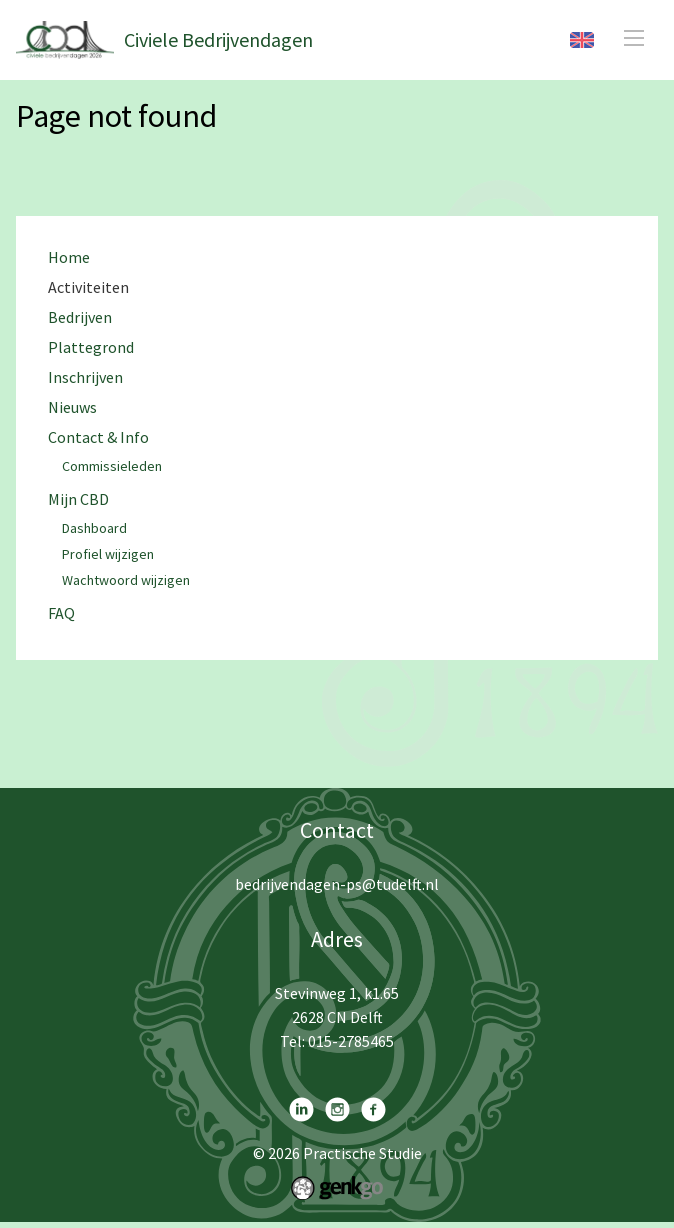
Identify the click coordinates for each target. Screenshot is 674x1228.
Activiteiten (88, 287)
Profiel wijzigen (108, 555)
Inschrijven (85, 377)
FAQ (61, 613)
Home (69, 257)
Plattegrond (91, 347)
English (582, 40)
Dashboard (94, 529)
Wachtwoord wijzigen (126, 581)
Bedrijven (80, 317)
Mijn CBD (78, 499)
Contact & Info (98, 437)
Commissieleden (112, 467)
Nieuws (72, 407)
